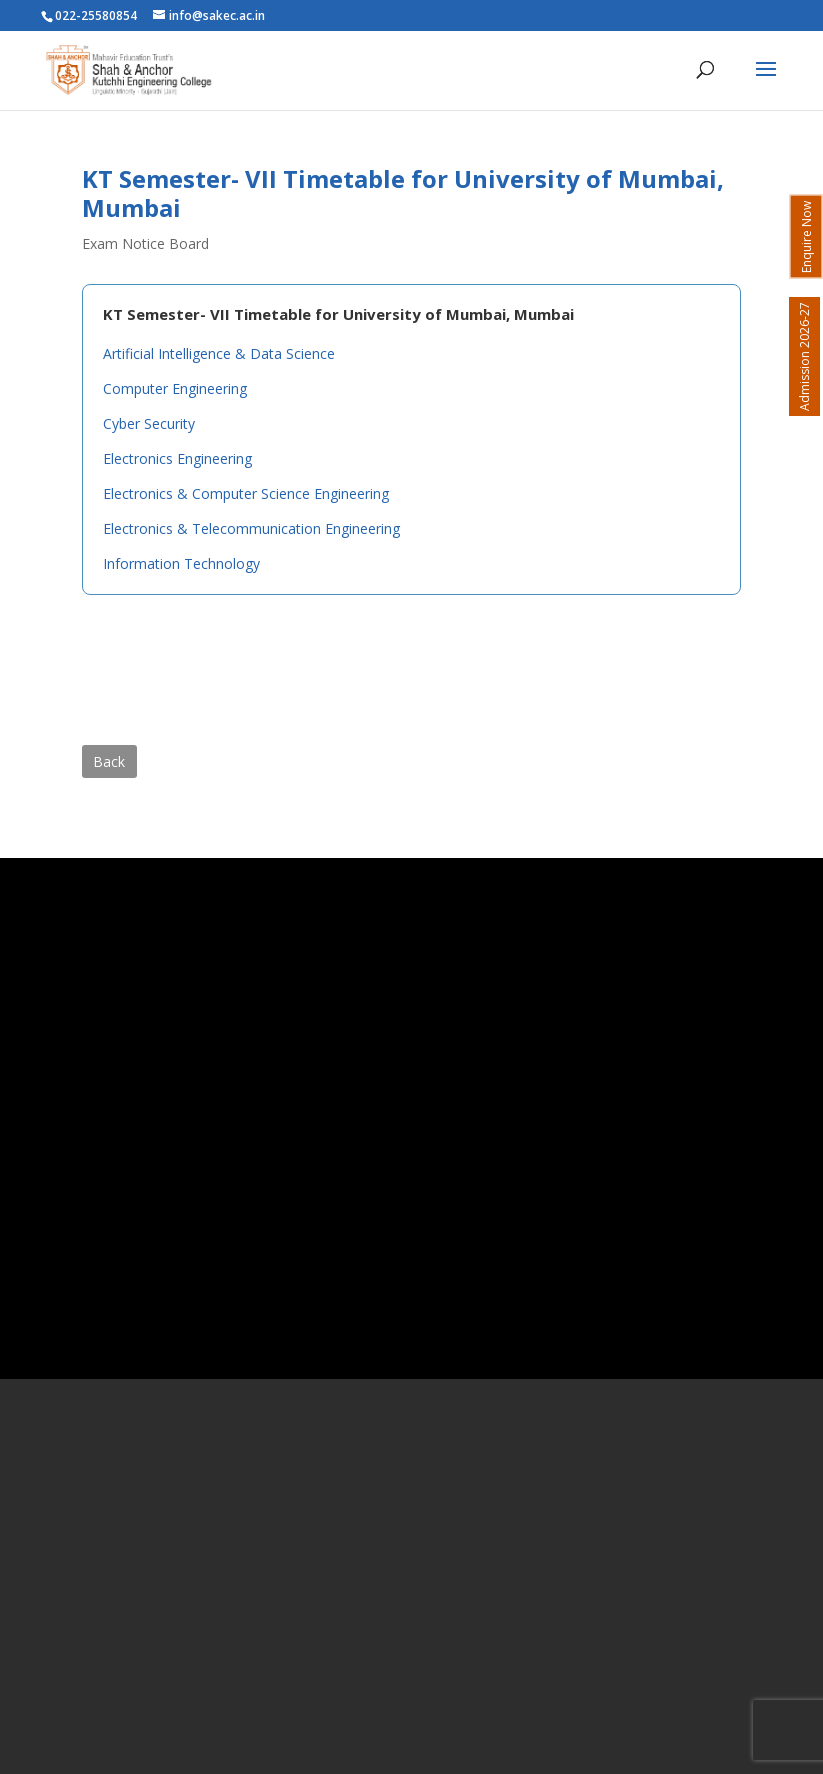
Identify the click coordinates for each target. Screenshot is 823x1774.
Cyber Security (149, 423)
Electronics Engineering (177, 458)
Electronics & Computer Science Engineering (246, 493)
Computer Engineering (175, 388)
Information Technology (181, 563)
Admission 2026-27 (804, 356)
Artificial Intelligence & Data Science (219, 353)
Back (109, 761)
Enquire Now (806, 237)
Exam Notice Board (145, 243)
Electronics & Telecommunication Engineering (251, 528)
